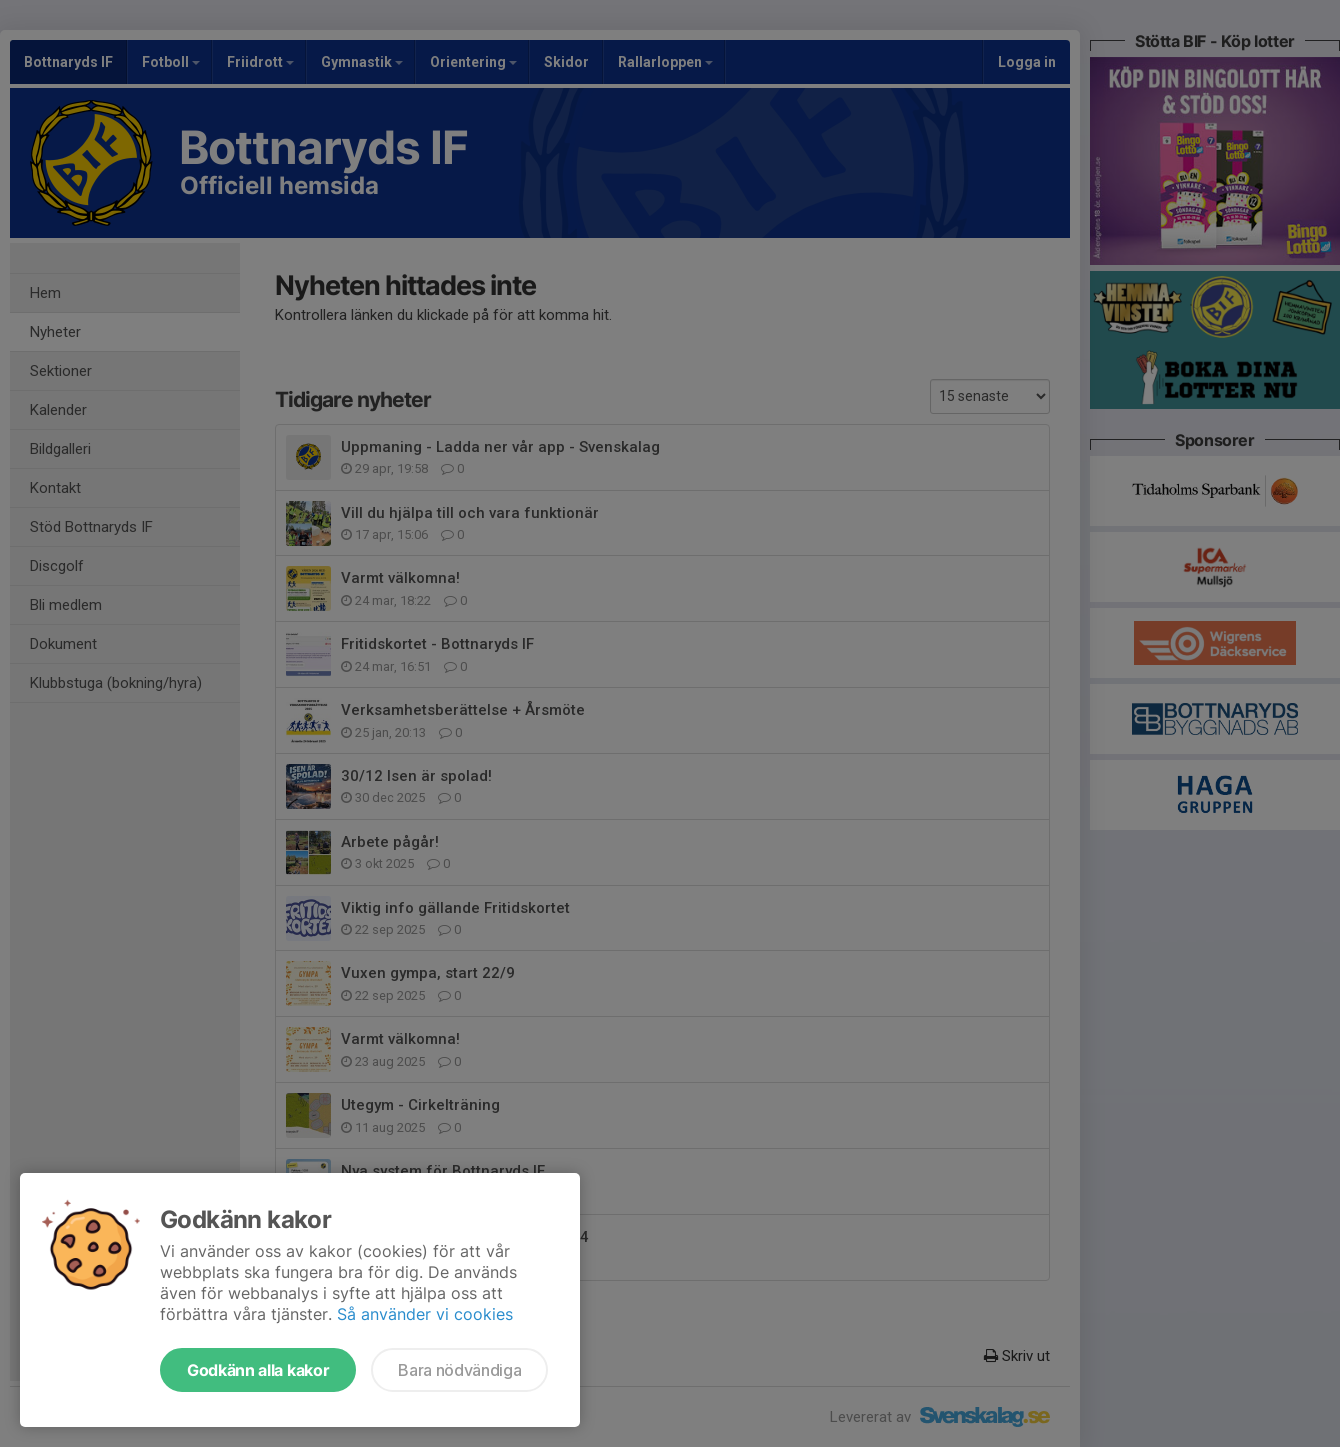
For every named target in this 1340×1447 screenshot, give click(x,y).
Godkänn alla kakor (258, 1370)
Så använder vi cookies (425, 1314)
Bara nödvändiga (459, 1370)
